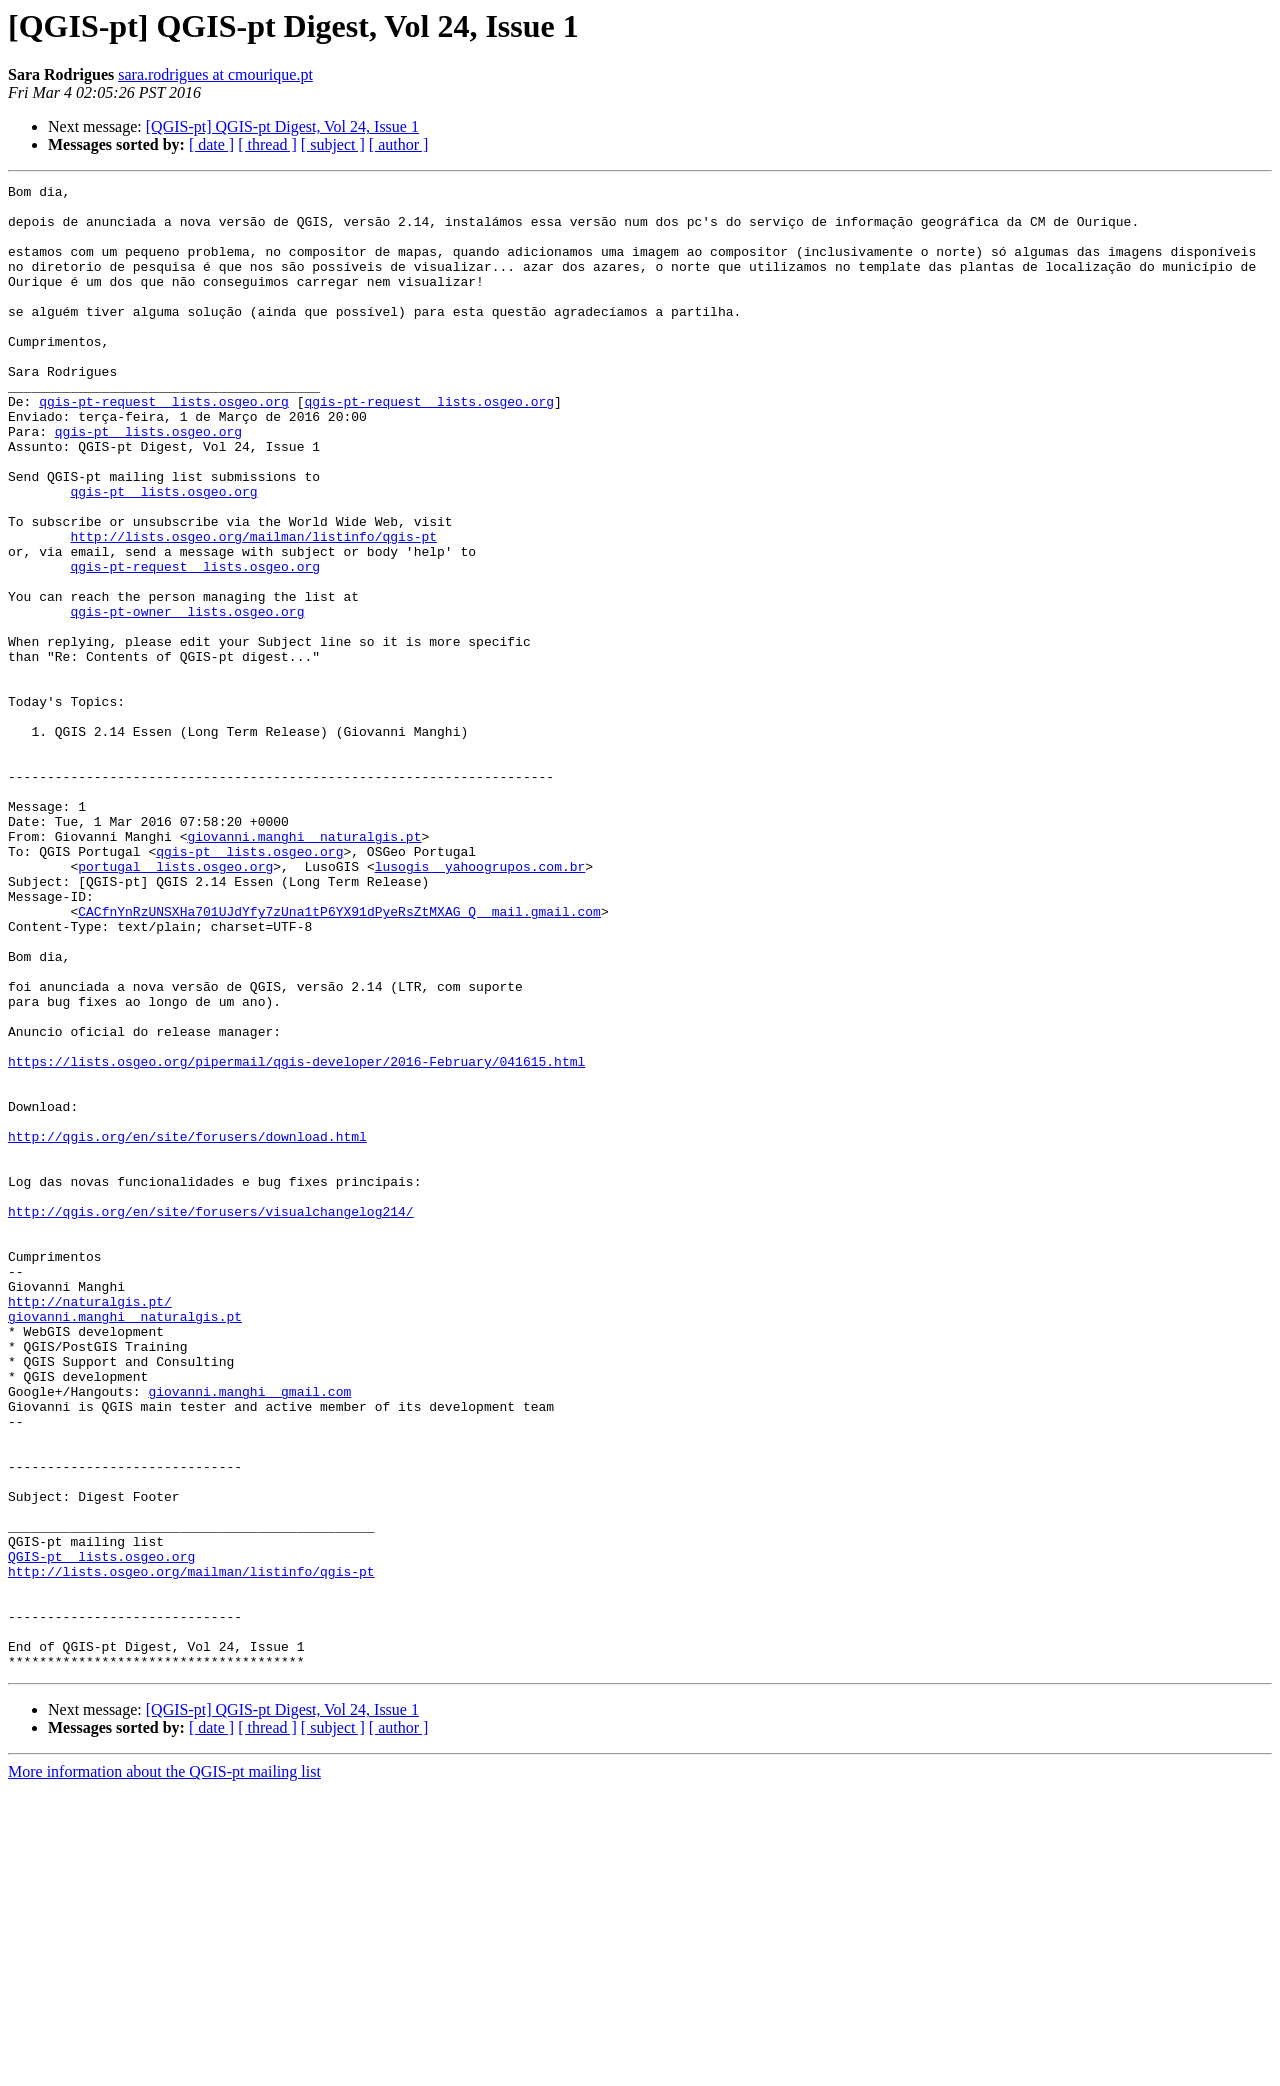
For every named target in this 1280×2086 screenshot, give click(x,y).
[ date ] (211, 144)
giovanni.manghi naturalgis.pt (304, 968)
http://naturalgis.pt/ (90, 1526)
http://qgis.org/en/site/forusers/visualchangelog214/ (211, 1418)
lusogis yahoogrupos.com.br (480, 1004)
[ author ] (399, 144)
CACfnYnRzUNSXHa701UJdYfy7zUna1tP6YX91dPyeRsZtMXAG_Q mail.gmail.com (339, 1058)
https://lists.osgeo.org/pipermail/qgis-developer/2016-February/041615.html (296, 1238)
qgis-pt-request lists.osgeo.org (164, 446)
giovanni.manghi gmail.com (249, 1634)
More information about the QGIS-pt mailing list (164, 2068)
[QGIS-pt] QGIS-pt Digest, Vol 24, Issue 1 (282, 126)
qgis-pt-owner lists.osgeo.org (187, 698)
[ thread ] (267, 144)
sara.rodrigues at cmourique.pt (215, 74)
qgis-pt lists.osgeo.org (148, 482)
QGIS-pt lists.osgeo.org (101, 1832)
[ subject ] (333, 144)
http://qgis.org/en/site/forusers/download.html (187, 1328)
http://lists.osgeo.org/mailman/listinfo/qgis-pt (253, 608)
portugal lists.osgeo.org (175, 1004)
